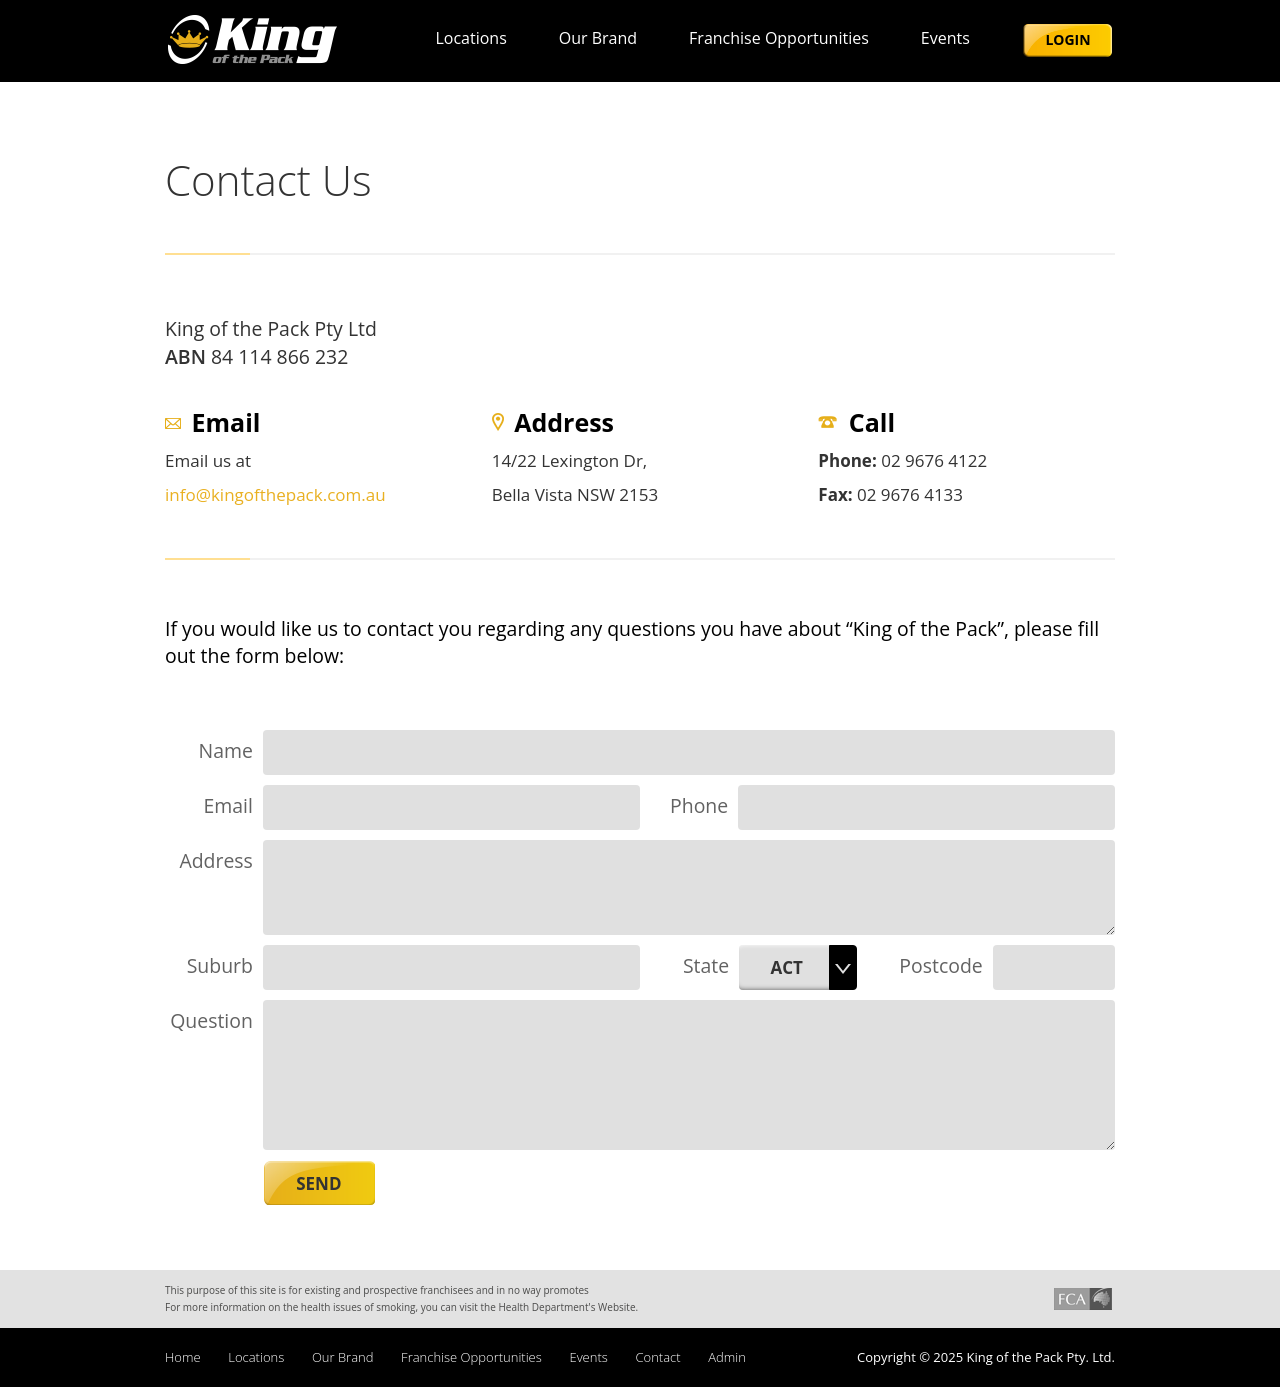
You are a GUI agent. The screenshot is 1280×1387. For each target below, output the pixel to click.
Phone (699, 805)
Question (211, 1020)
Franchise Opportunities (779, 37)
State (706, 965)
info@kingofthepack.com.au (275, 494)
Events (945, 37)
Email (227, 805)
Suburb (220, 965)
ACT (786, 967)
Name (226, 750)
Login (1067, 39)
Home (183, 1357)
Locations (470, 37)
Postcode (940, 965)
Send (318, 1183)
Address (215, 860)
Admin (727, 1357)
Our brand (598, 37)
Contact (657, 1357)
